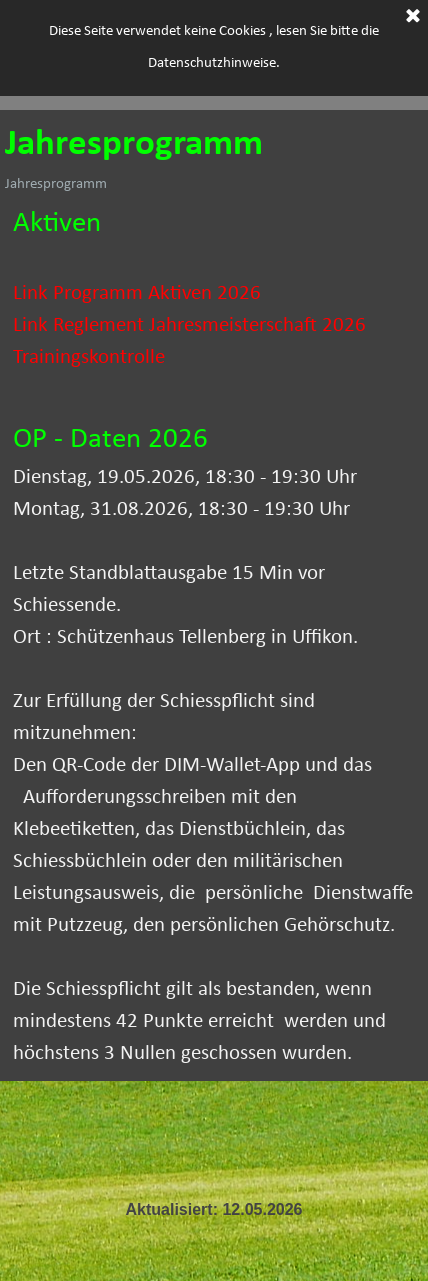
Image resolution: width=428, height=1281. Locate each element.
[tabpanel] (214, 304)
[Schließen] (413, 16)
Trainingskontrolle (89, 357)
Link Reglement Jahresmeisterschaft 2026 (189, 325)
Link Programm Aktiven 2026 (137, 293)
